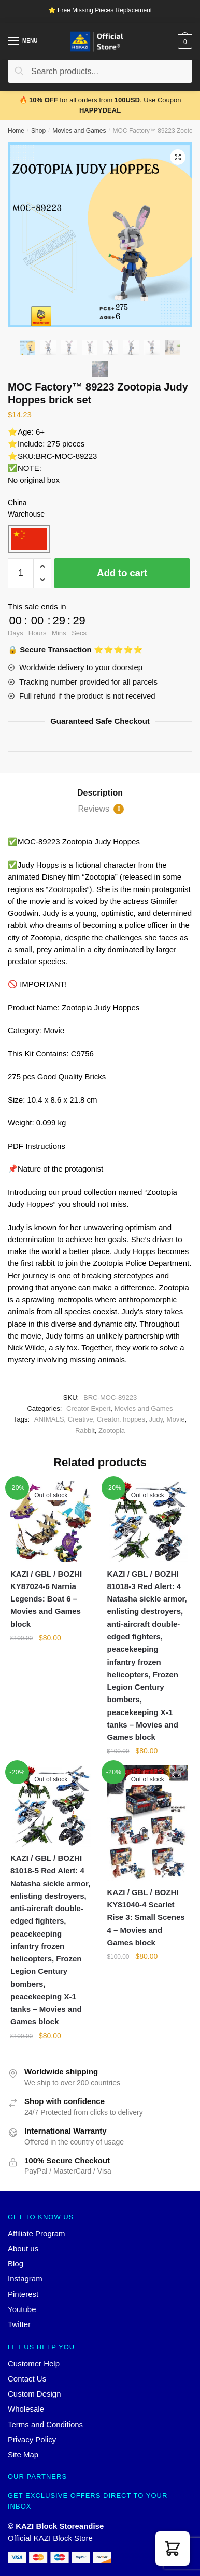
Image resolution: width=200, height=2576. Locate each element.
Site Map (23, 2454)
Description (100, 792)
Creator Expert (88, 1408)
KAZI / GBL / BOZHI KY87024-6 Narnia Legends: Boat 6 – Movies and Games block (46, 1598)
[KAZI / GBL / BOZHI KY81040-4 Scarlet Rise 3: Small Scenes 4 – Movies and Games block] (147, 1823)
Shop (38, 130)
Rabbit (85, 1431)
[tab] (100, 793)
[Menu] (14, 41)
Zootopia (111, 1431)
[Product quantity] (21, 573)
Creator (108, 1419)
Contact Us (27, 2378)
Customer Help (34, 2363)
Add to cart (122, 572)
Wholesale (26, 2408)
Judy (156, 1419)
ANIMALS (49, 1419)
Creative (80, 1419)
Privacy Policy (32, 2439)
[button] (172, 2548)
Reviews (101, 809)
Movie (175, 1419)
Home (16, 130)
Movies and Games (79, 130)
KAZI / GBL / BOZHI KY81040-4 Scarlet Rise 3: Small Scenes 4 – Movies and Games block (145, 1917)
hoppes (134, 1419)
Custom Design (34, 2393)
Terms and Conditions (45, 2424)
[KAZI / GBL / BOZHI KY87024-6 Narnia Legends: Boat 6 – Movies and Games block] (50, 1521)
